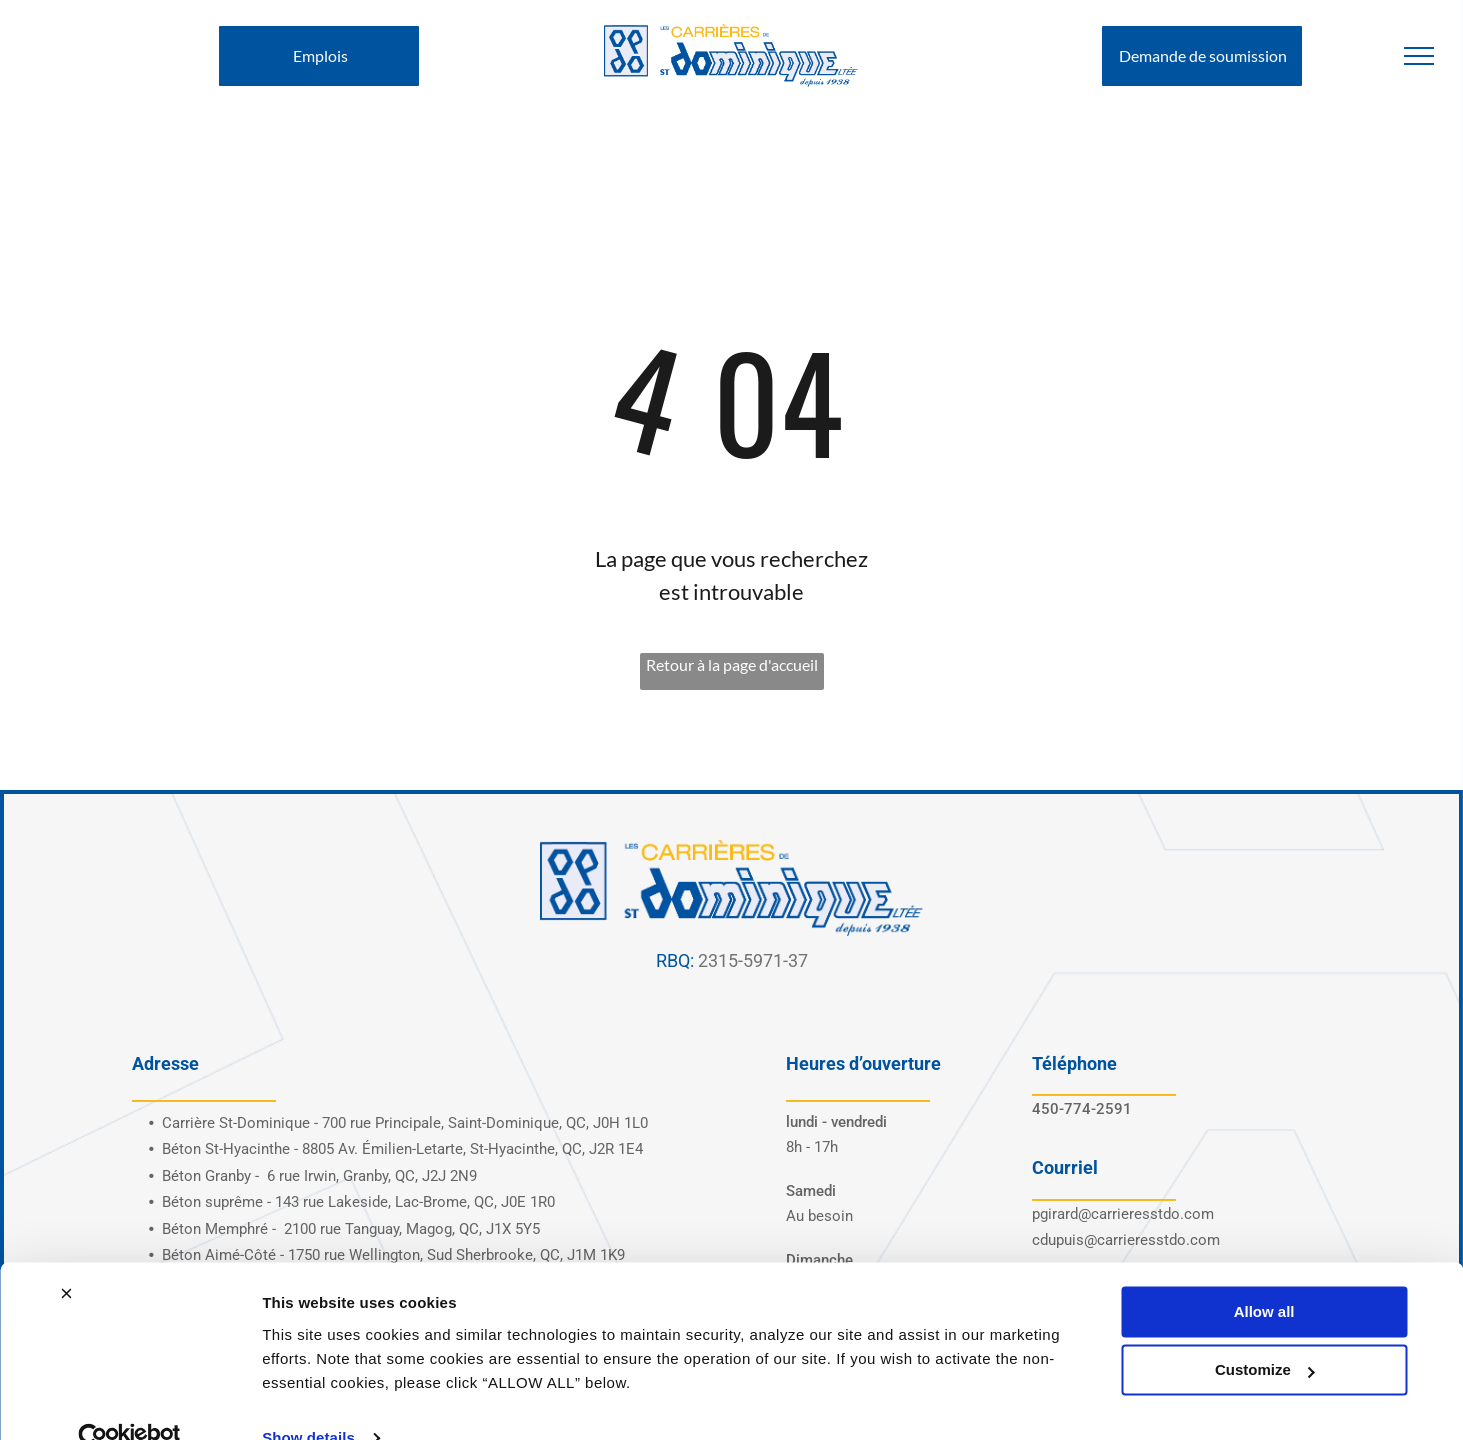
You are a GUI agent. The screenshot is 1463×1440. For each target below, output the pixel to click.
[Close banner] (66, 1256)
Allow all (1264, 1274)
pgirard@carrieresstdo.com (1123, 1214)
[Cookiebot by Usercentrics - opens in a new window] (129, 1401)
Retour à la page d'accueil (732, 664)
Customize (1265, 1332)
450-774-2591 (1082, 1109)
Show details (308, 1400)
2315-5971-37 (753, 960)
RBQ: (675, 960)
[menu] (1419, 56)
